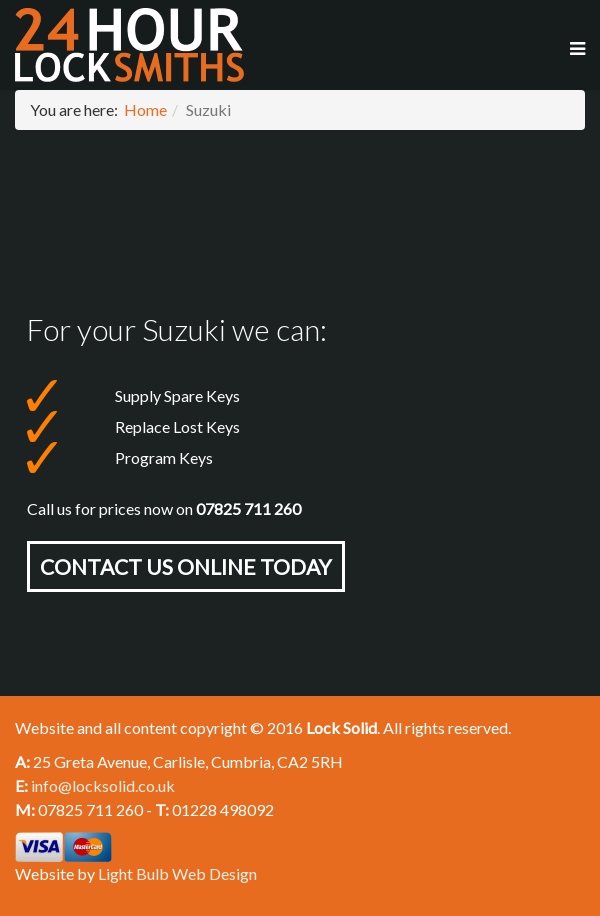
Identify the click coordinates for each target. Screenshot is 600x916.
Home (145, 109)
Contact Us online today (186, 566)
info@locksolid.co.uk (103, 785)
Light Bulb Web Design (177, 873)
